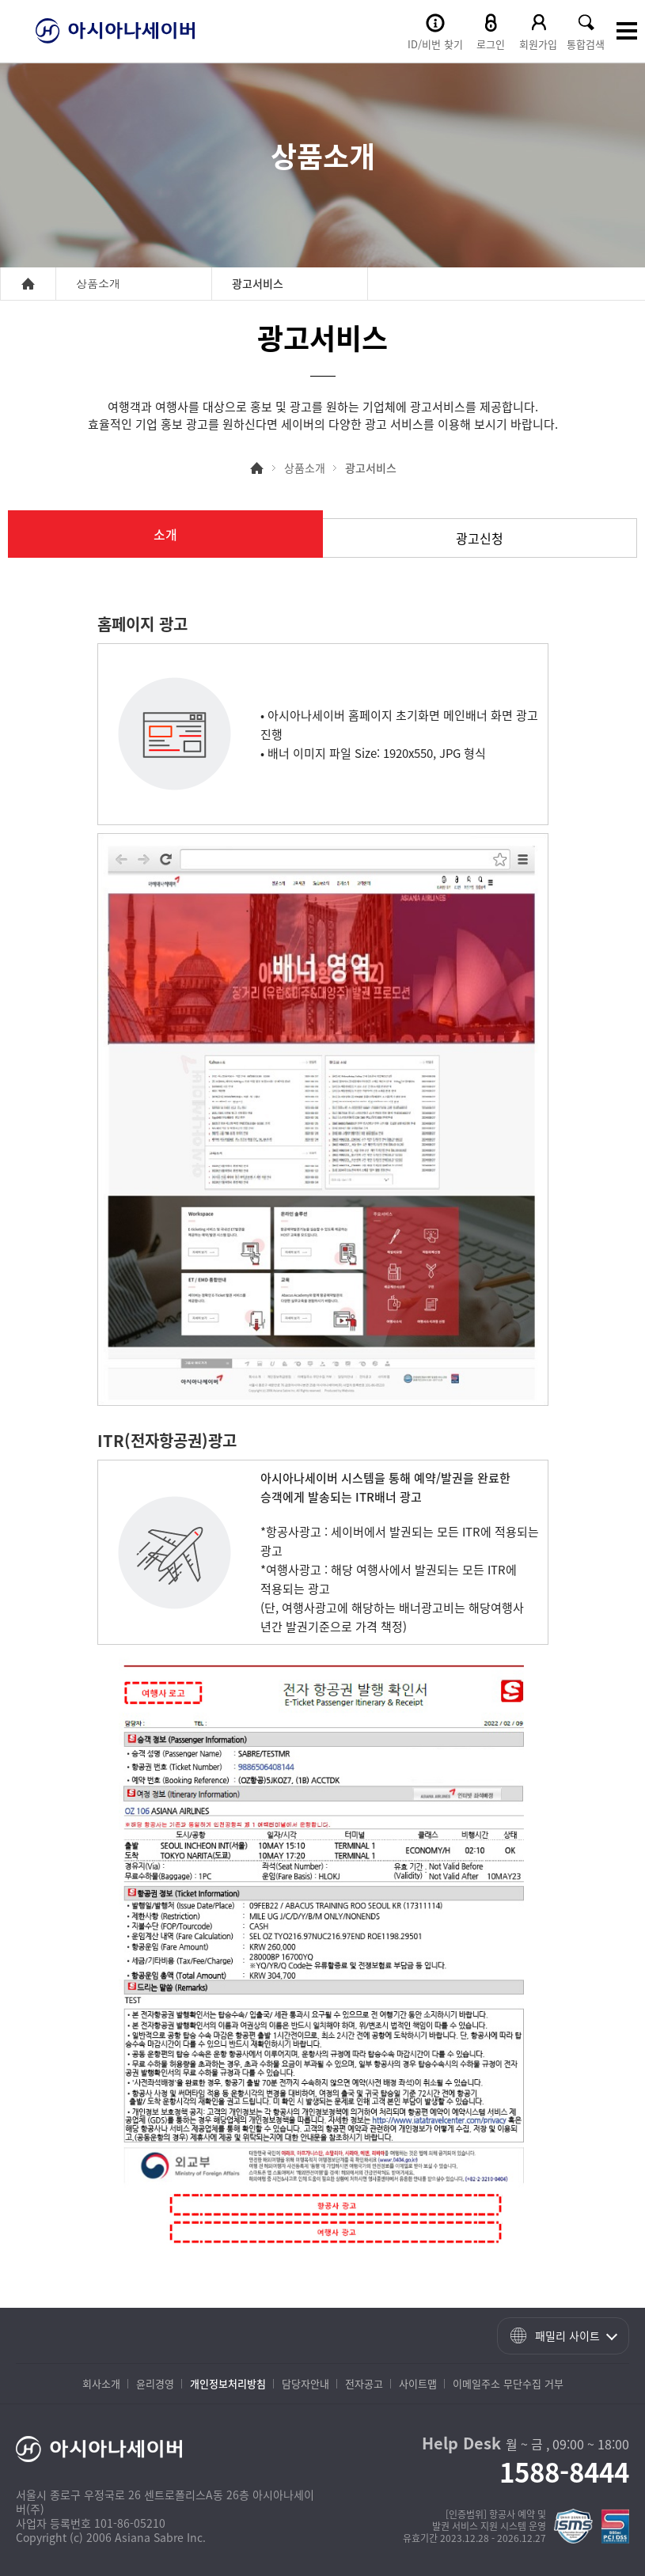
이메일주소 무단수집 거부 (508, 2383)
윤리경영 (155, 2383)
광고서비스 (370, 467)
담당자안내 (305, 2383)
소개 (165, 534)
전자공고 (364, 2383)
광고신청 (479, 537)
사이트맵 (418, 2383)
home (28, 283)
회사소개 (101, 2383)
